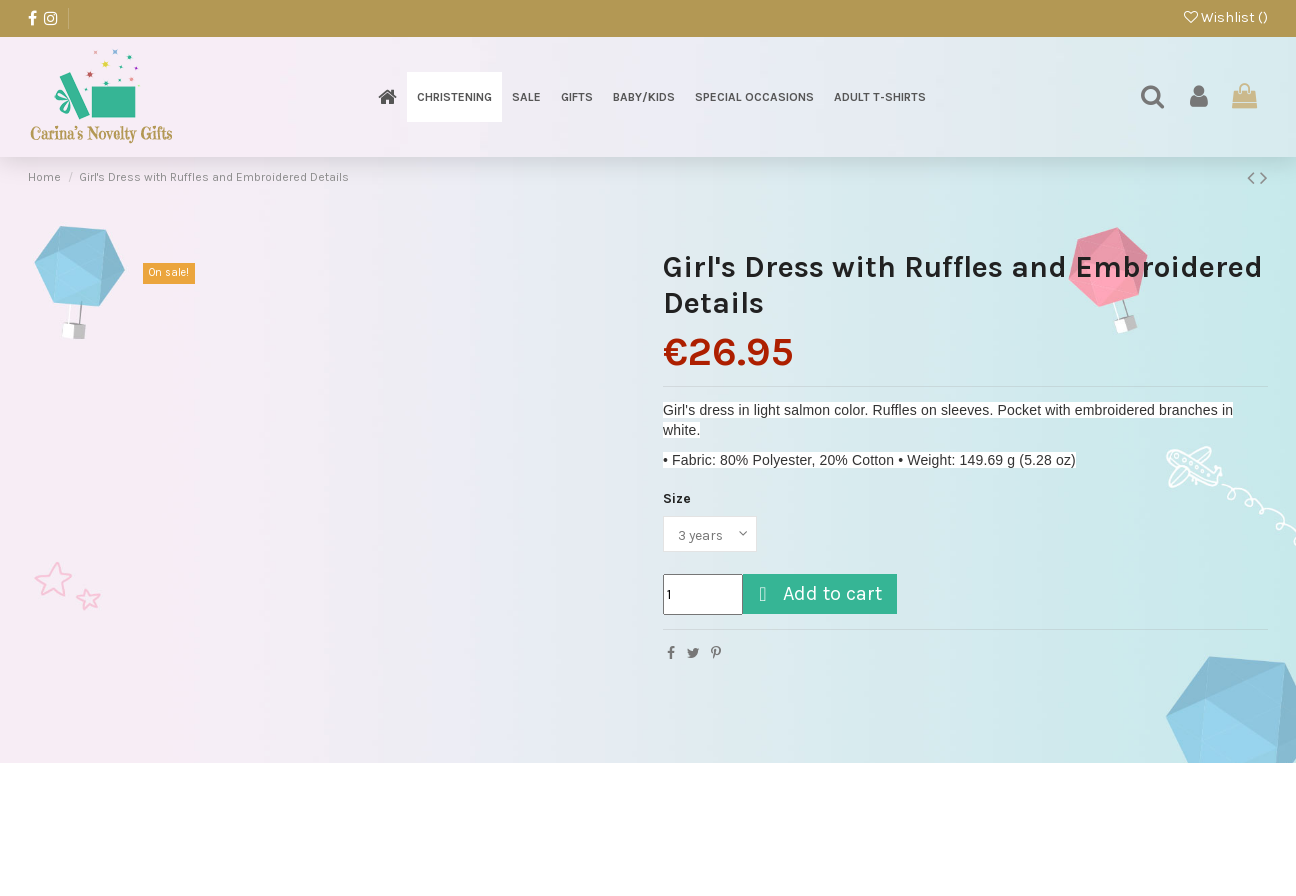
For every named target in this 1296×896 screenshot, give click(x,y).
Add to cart (817, 593)
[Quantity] (703, 594)
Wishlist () (1226, 17)
